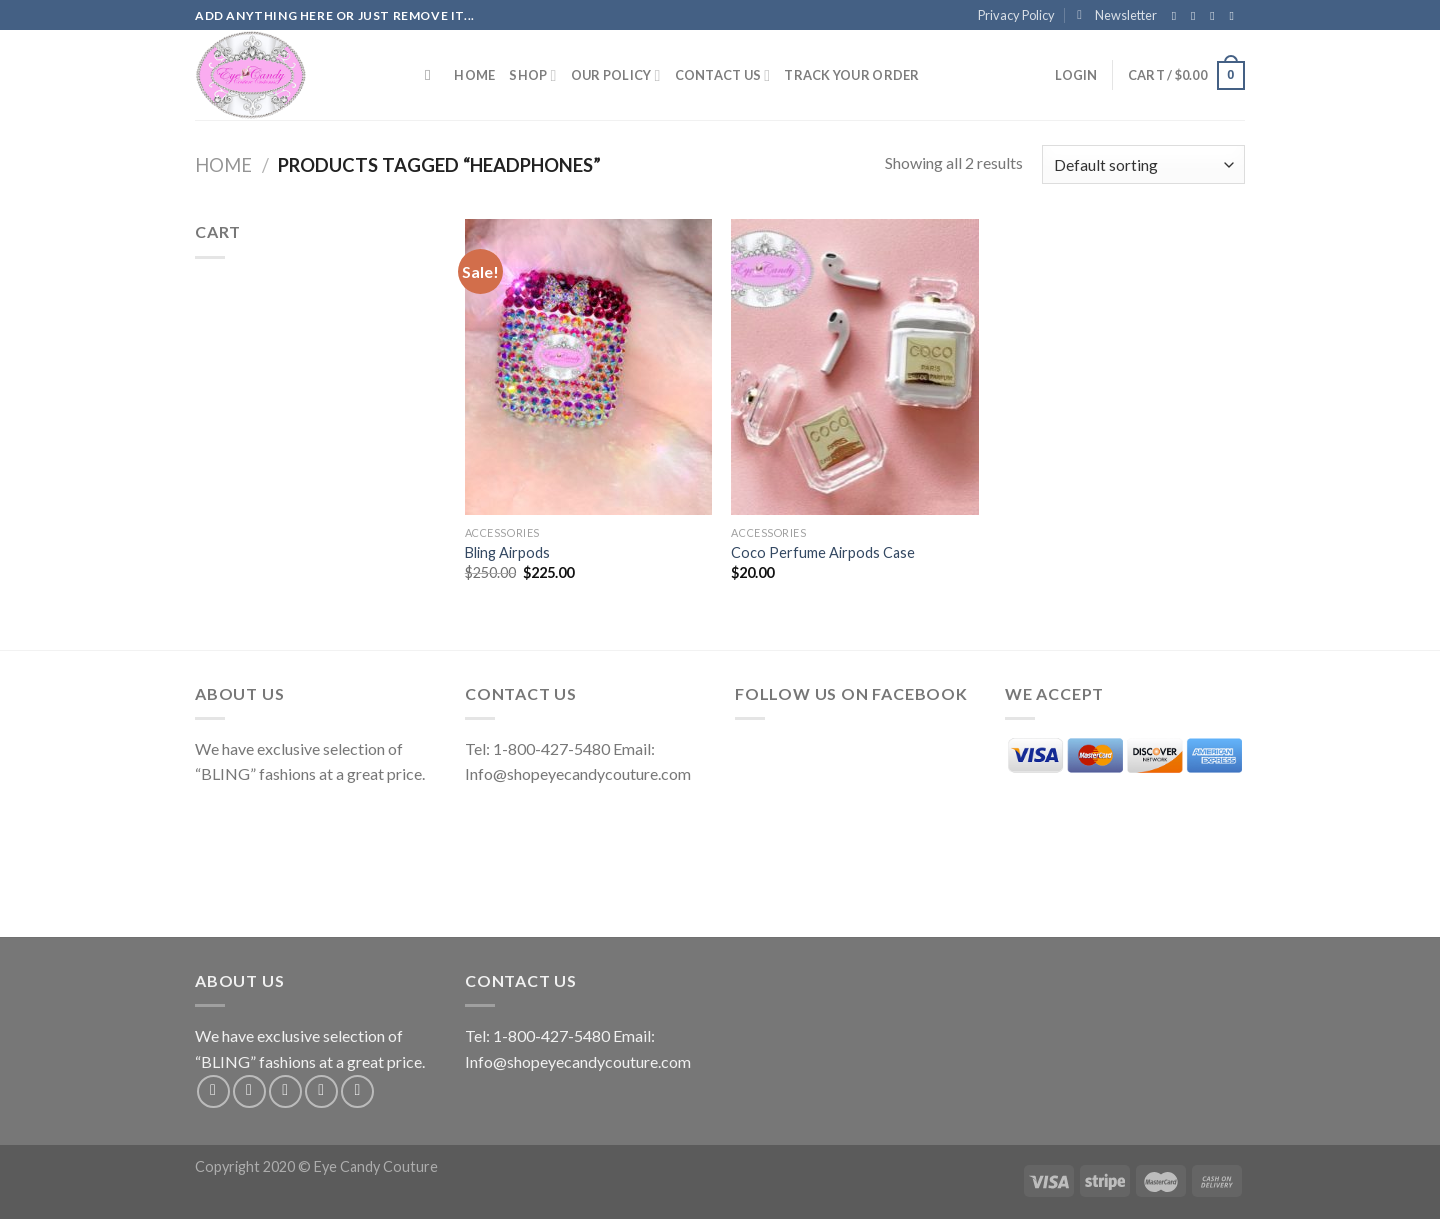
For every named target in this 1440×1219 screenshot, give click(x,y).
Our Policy (616, 75)
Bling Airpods (507, 552)
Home (474, 75)
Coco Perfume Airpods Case (823, 552)
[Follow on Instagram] (1197, 16)
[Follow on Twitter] (1216, 16)
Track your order (851, 75)
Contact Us (723, 75)
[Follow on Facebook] (1178, 16)
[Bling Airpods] (588, 367)
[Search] (432, 75)
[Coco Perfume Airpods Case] (854, 367)
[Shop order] (1143, 164)
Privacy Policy (1016, 15)
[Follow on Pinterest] (357, 1091)
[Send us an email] (1235, 16)
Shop (532, 75)
